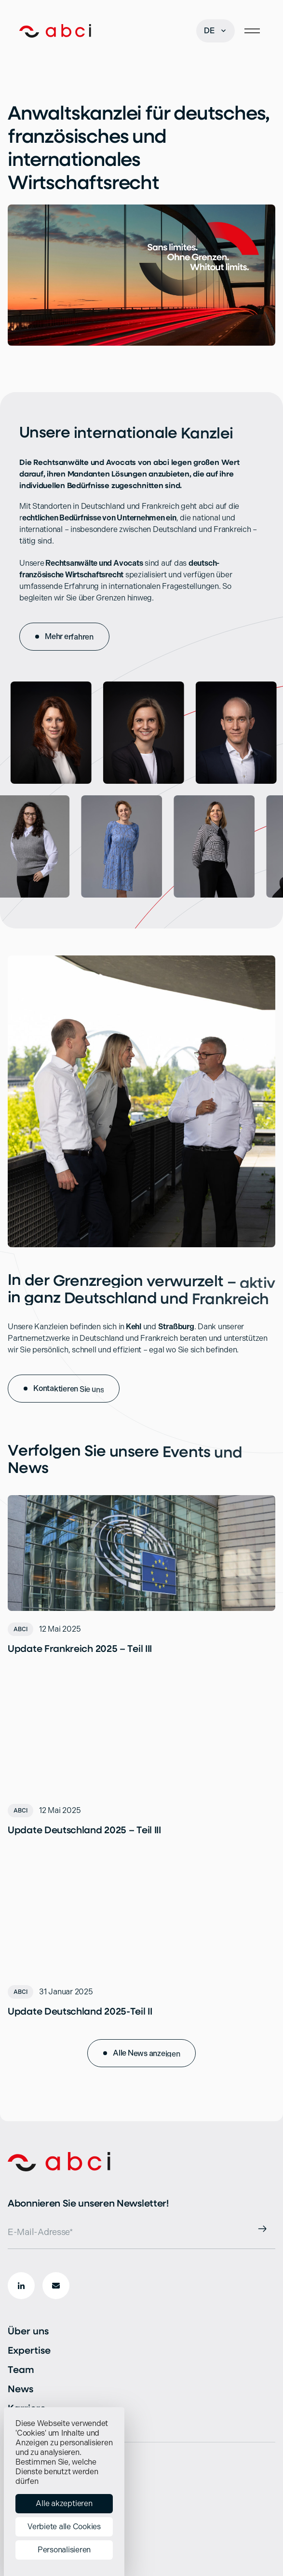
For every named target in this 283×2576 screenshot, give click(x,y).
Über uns (28, 2330)
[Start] (55, 31)
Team (21, 2369)
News (20, 2388)
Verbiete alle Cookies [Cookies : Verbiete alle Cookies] (64, 2526)
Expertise (29, 2350)
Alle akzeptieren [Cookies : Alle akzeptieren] (64, 2503)
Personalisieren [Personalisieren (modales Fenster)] (64, 2549)
